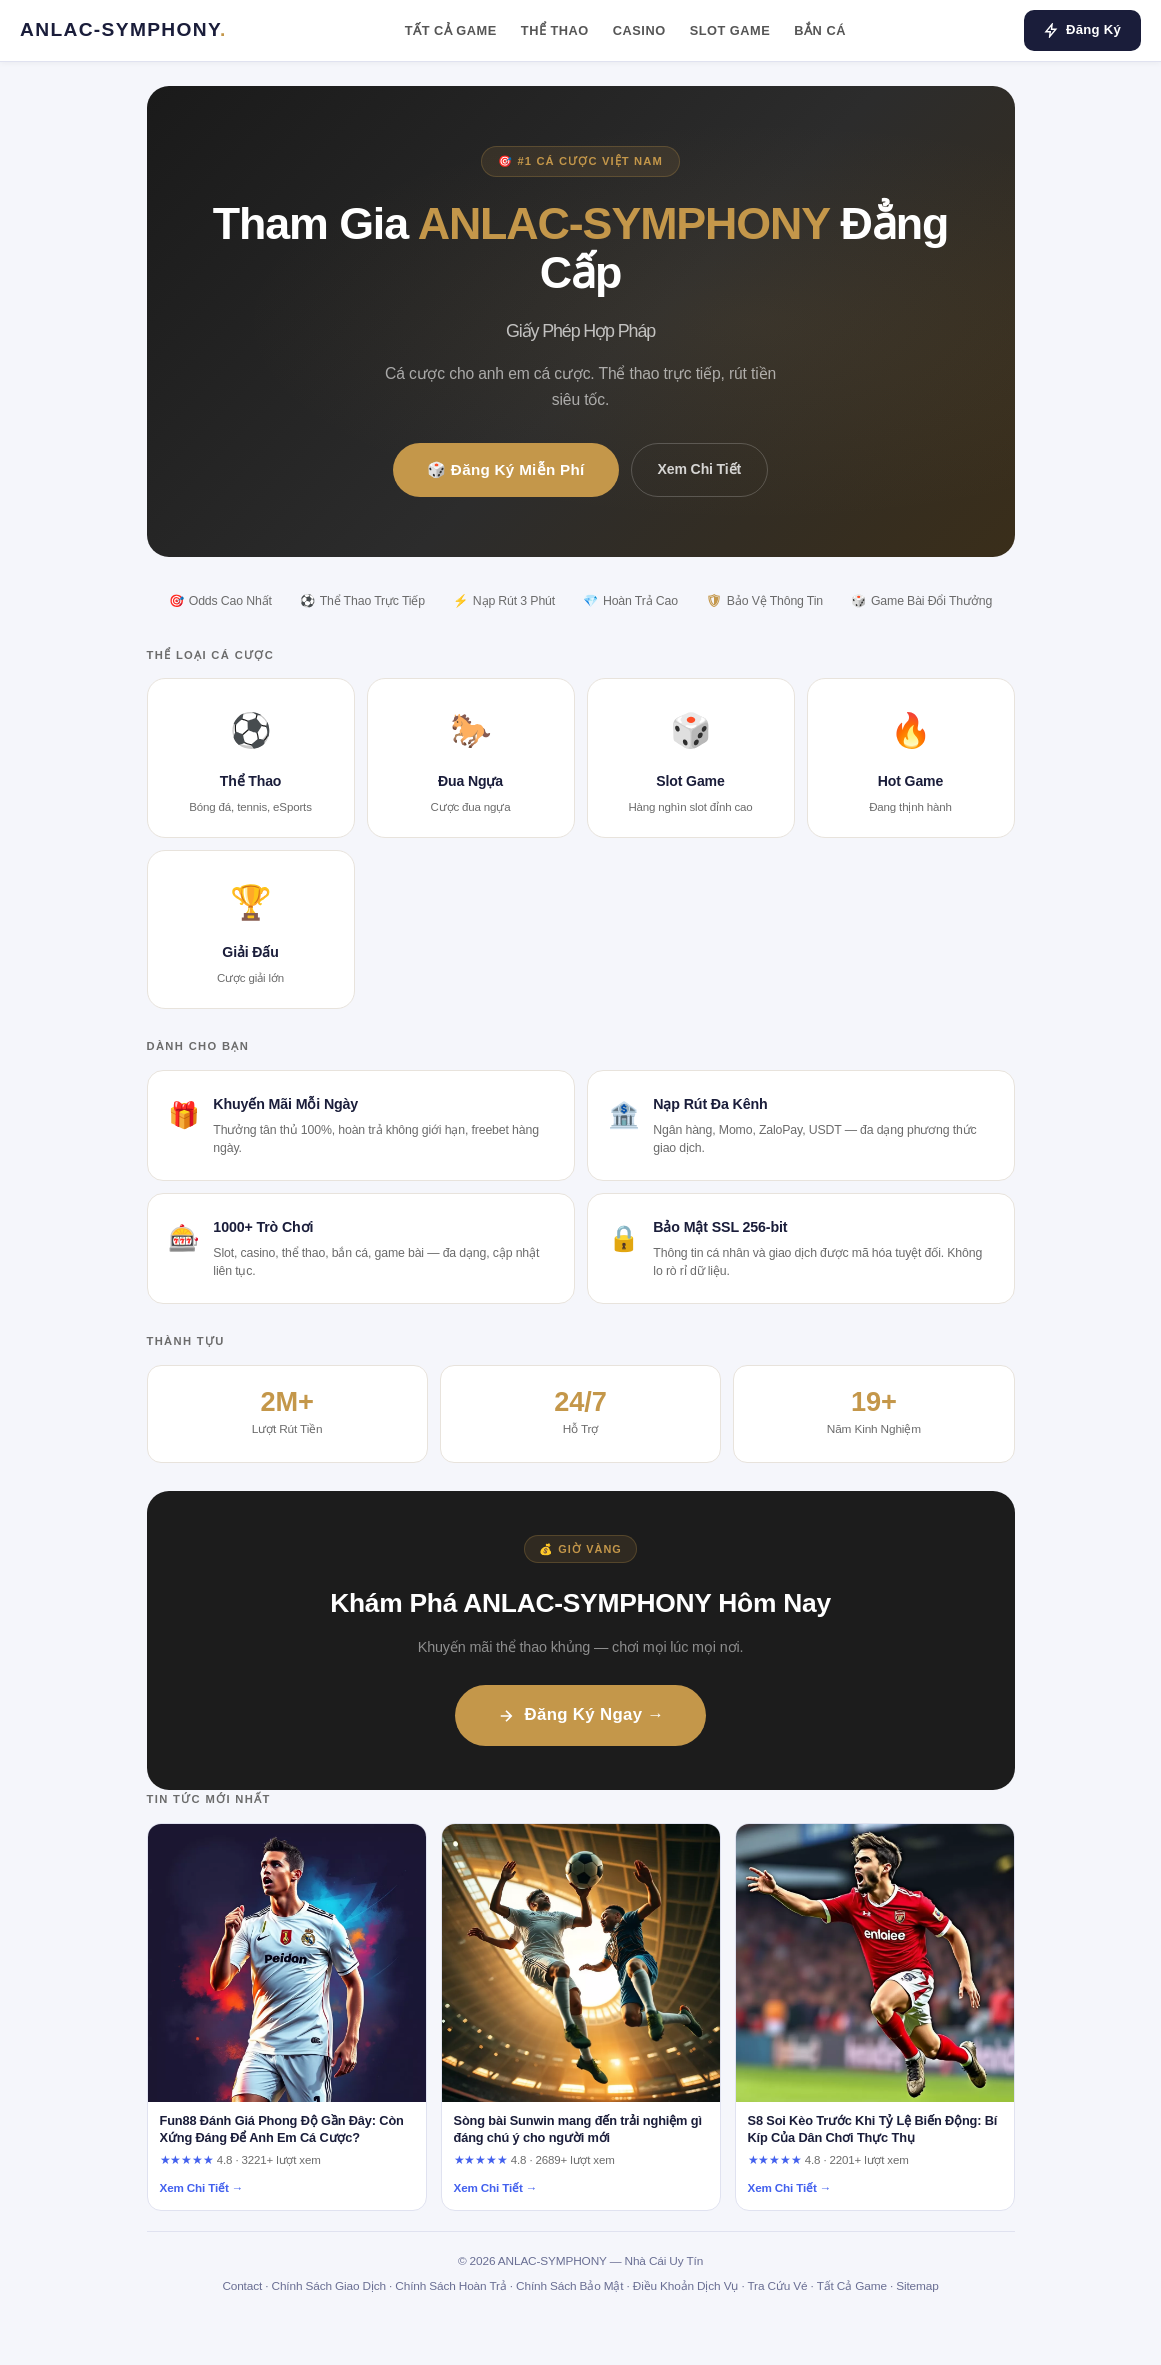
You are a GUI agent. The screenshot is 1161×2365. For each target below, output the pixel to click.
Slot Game (730, 30)
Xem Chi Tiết (699, 469)
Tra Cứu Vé (777, 2286)
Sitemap (917, 2286)
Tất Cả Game (451, 30)
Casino (639, 30)
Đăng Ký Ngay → (581, 1714)
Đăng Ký (1082, 30)
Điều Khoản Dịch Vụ (685, 2286)
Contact (242, 2286)
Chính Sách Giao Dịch (329, 2286)
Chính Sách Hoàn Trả (450, 2286)
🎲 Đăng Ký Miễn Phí (506, 469)
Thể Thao (555, 30)
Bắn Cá (820, 30)
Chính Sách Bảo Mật (569, 2286)
